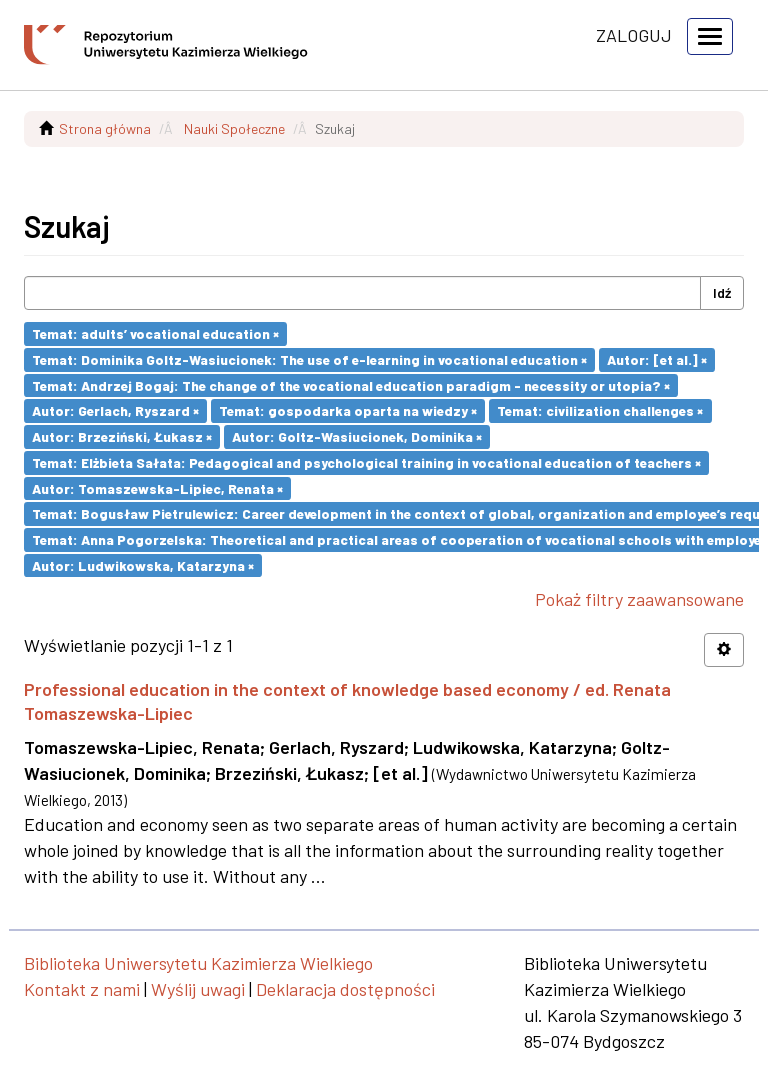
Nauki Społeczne (234, 128)
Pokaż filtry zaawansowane (639, 599)
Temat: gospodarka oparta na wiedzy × (348, 410)
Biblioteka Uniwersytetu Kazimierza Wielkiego (198, 963)
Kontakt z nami (82, 989)
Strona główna (105, 128)
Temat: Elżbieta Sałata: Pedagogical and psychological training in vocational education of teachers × (366, 462)
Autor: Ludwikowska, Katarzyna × (143, 564)
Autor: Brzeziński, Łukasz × (122, 436)
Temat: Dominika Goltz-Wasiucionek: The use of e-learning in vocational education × (309, 359)
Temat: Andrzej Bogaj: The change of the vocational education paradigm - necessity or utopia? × (351, 384)
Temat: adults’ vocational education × (155, 333)
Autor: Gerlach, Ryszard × (115, 410)
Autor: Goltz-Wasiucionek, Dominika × (357, 436)
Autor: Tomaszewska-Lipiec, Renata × (157, 487)
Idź (722, 292)
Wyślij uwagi (198, 989)
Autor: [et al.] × (657, 359)
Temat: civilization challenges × (600, 410)
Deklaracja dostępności (345, 989)
